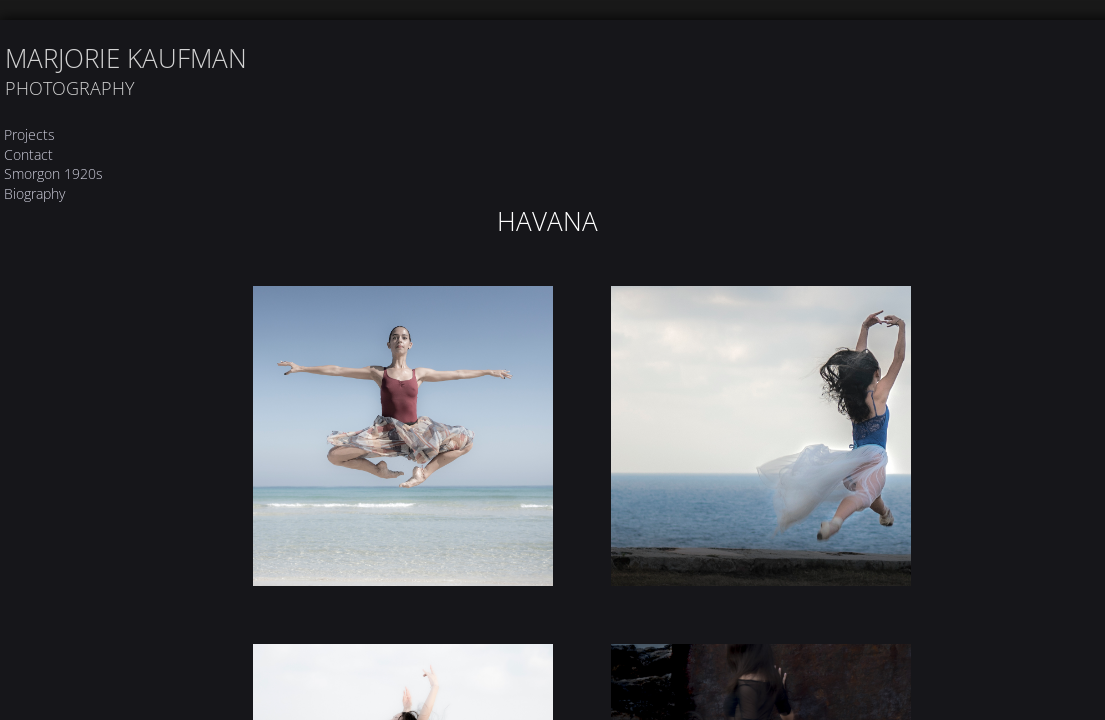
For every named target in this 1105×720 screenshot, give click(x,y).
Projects (29, 134)
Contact (28, 154)
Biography (34, 193)
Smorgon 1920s (53, 173)
